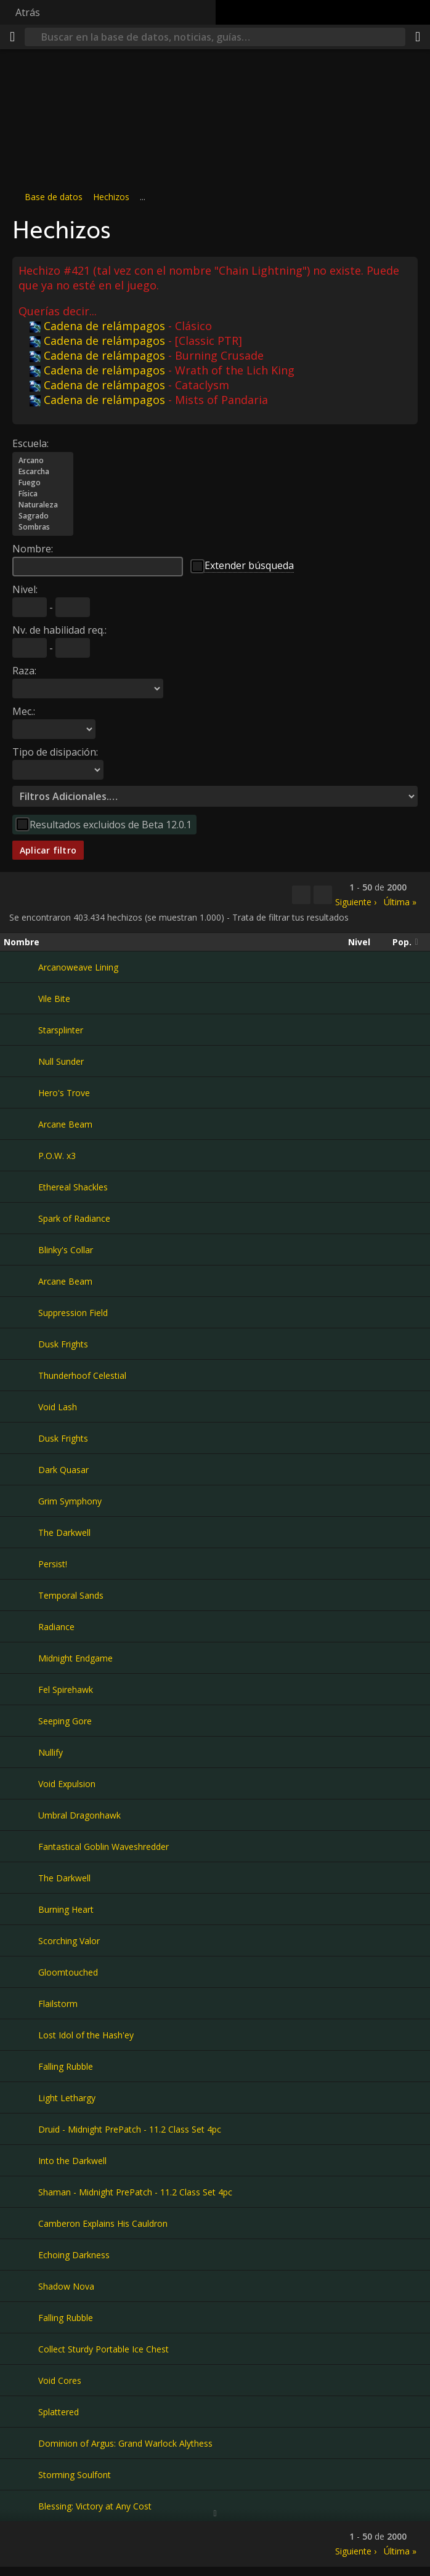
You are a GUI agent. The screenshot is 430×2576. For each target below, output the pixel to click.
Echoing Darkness (74, 2255)
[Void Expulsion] (21, 1783)
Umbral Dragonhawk (79, 1815)
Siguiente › (355, 902)
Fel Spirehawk (65, 1689)
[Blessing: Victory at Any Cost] (21, 2505)
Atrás (27, 12)
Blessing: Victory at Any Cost (95, 2506)
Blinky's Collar (65, 1250)
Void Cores (59, 2380)
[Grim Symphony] (21, 1500)
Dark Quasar (63, 1470)
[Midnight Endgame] (21, 1658)
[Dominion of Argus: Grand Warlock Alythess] (21, 2443)
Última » (400, 902)
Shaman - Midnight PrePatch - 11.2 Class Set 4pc (135, 2192)
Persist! (52, 1564)
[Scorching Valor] (21, 1940)
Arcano (42, 460)
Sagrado (42, 516)
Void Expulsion (66, 1784)
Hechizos (111, 197)
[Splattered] (21, 2411)
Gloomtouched (68, 1972)
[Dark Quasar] (21, 1469)
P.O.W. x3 (57, 1155)
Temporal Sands (70, 1595)
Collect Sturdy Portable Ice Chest (103, 2349)
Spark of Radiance (74, 1218)
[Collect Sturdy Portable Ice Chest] (21, 2348)
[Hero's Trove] (21, 1092)
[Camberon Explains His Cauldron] (21, 2223)
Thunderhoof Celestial (82, 1375)
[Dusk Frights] (21, 1343)
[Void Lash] (21, 1406)
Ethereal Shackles (73, 1187)
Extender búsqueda (249, 565)
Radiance (56, 1627)
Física (42, 493)
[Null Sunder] (21, 1061)
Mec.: (23, 711)
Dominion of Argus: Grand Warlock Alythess (125, 2443)
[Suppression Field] (21, 1312)
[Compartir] (417, 37)
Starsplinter (60, 1030)
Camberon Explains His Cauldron (103, 2223)
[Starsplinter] (21, 1029)
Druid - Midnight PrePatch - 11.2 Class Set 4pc (129, 2129)
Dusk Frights (63, 1344)
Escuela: (30, 443)
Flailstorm (58, 2003)
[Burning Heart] (21, 1909)
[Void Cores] (21, 2380)
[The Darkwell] (21, 1532)
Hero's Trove (64, 1093)
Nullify (50, 1752)
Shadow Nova (66, 2286)
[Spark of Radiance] (21, 1218)
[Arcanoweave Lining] (21, 967)
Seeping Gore (65, 1721)
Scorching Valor (69, 1941)
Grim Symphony (70, 1501)
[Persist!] (21, 1563)
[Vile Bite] (21, 998)
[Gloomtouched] (21, 1972)
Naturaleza (42, 505)
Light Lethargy (66, 2098)
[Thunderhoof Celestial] (21, 1375)
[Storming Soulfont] (21, 2474)
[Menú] (12, 37)
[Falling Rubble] (21, 2066)
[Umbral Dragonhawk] (21, 1815)
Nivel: (25, 589)
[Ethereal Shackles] (21, 1186)
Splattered (58, 2412)
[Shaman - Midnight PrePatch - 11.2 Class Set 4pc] (21, 2191)
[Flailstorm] (21, 2003)
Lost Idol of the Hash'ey (86, 2035)
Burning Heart (66, 1909)
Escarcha (42, 471)
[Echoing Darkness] (21, 2254)
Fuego (42, 482)
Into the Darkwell (72, 2160)
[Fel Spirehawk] (21, 1689)
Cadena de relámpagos (97, 325)
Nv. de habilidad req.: (59, 630)
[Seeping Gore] (21, 1720)
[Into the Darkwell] (21, 2160)
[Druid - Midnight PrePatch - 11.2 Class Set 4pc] (21, 2129)
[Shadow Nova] (21, 2286)
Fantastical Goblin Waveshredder (103, 1846)
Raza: (24, 670)
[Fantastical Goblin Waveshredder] (21, 1846)
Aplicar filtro (48, 850)
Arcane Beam (65, 1124)
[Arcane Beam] (21, 1124)
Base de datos (54, 197)
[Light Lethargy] (21, 2097)
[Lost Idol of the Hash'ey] (21, 2034)
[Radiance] (21, 1626)
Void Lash (57, 1407)
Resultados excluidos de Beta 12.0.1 (111, 824)
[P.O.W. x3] (21, 1155)
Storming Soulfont (74, 2475)
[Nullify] (21, 1752)
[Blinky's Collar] (21, 1249)
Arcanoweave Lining (78, 967)
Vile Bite (54, 998)
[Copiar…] (301, 895)
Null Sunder (61, 1061)
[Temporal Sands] (21, 1595)
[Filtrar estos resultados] (323, 895)
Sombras (42, 527)
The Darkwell (64, 1532)
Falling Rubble (65, 2066)
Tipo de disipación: (55, 752)
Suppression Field (73, 1312)
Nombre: (32, 548)
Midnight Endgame (75, 1658)
